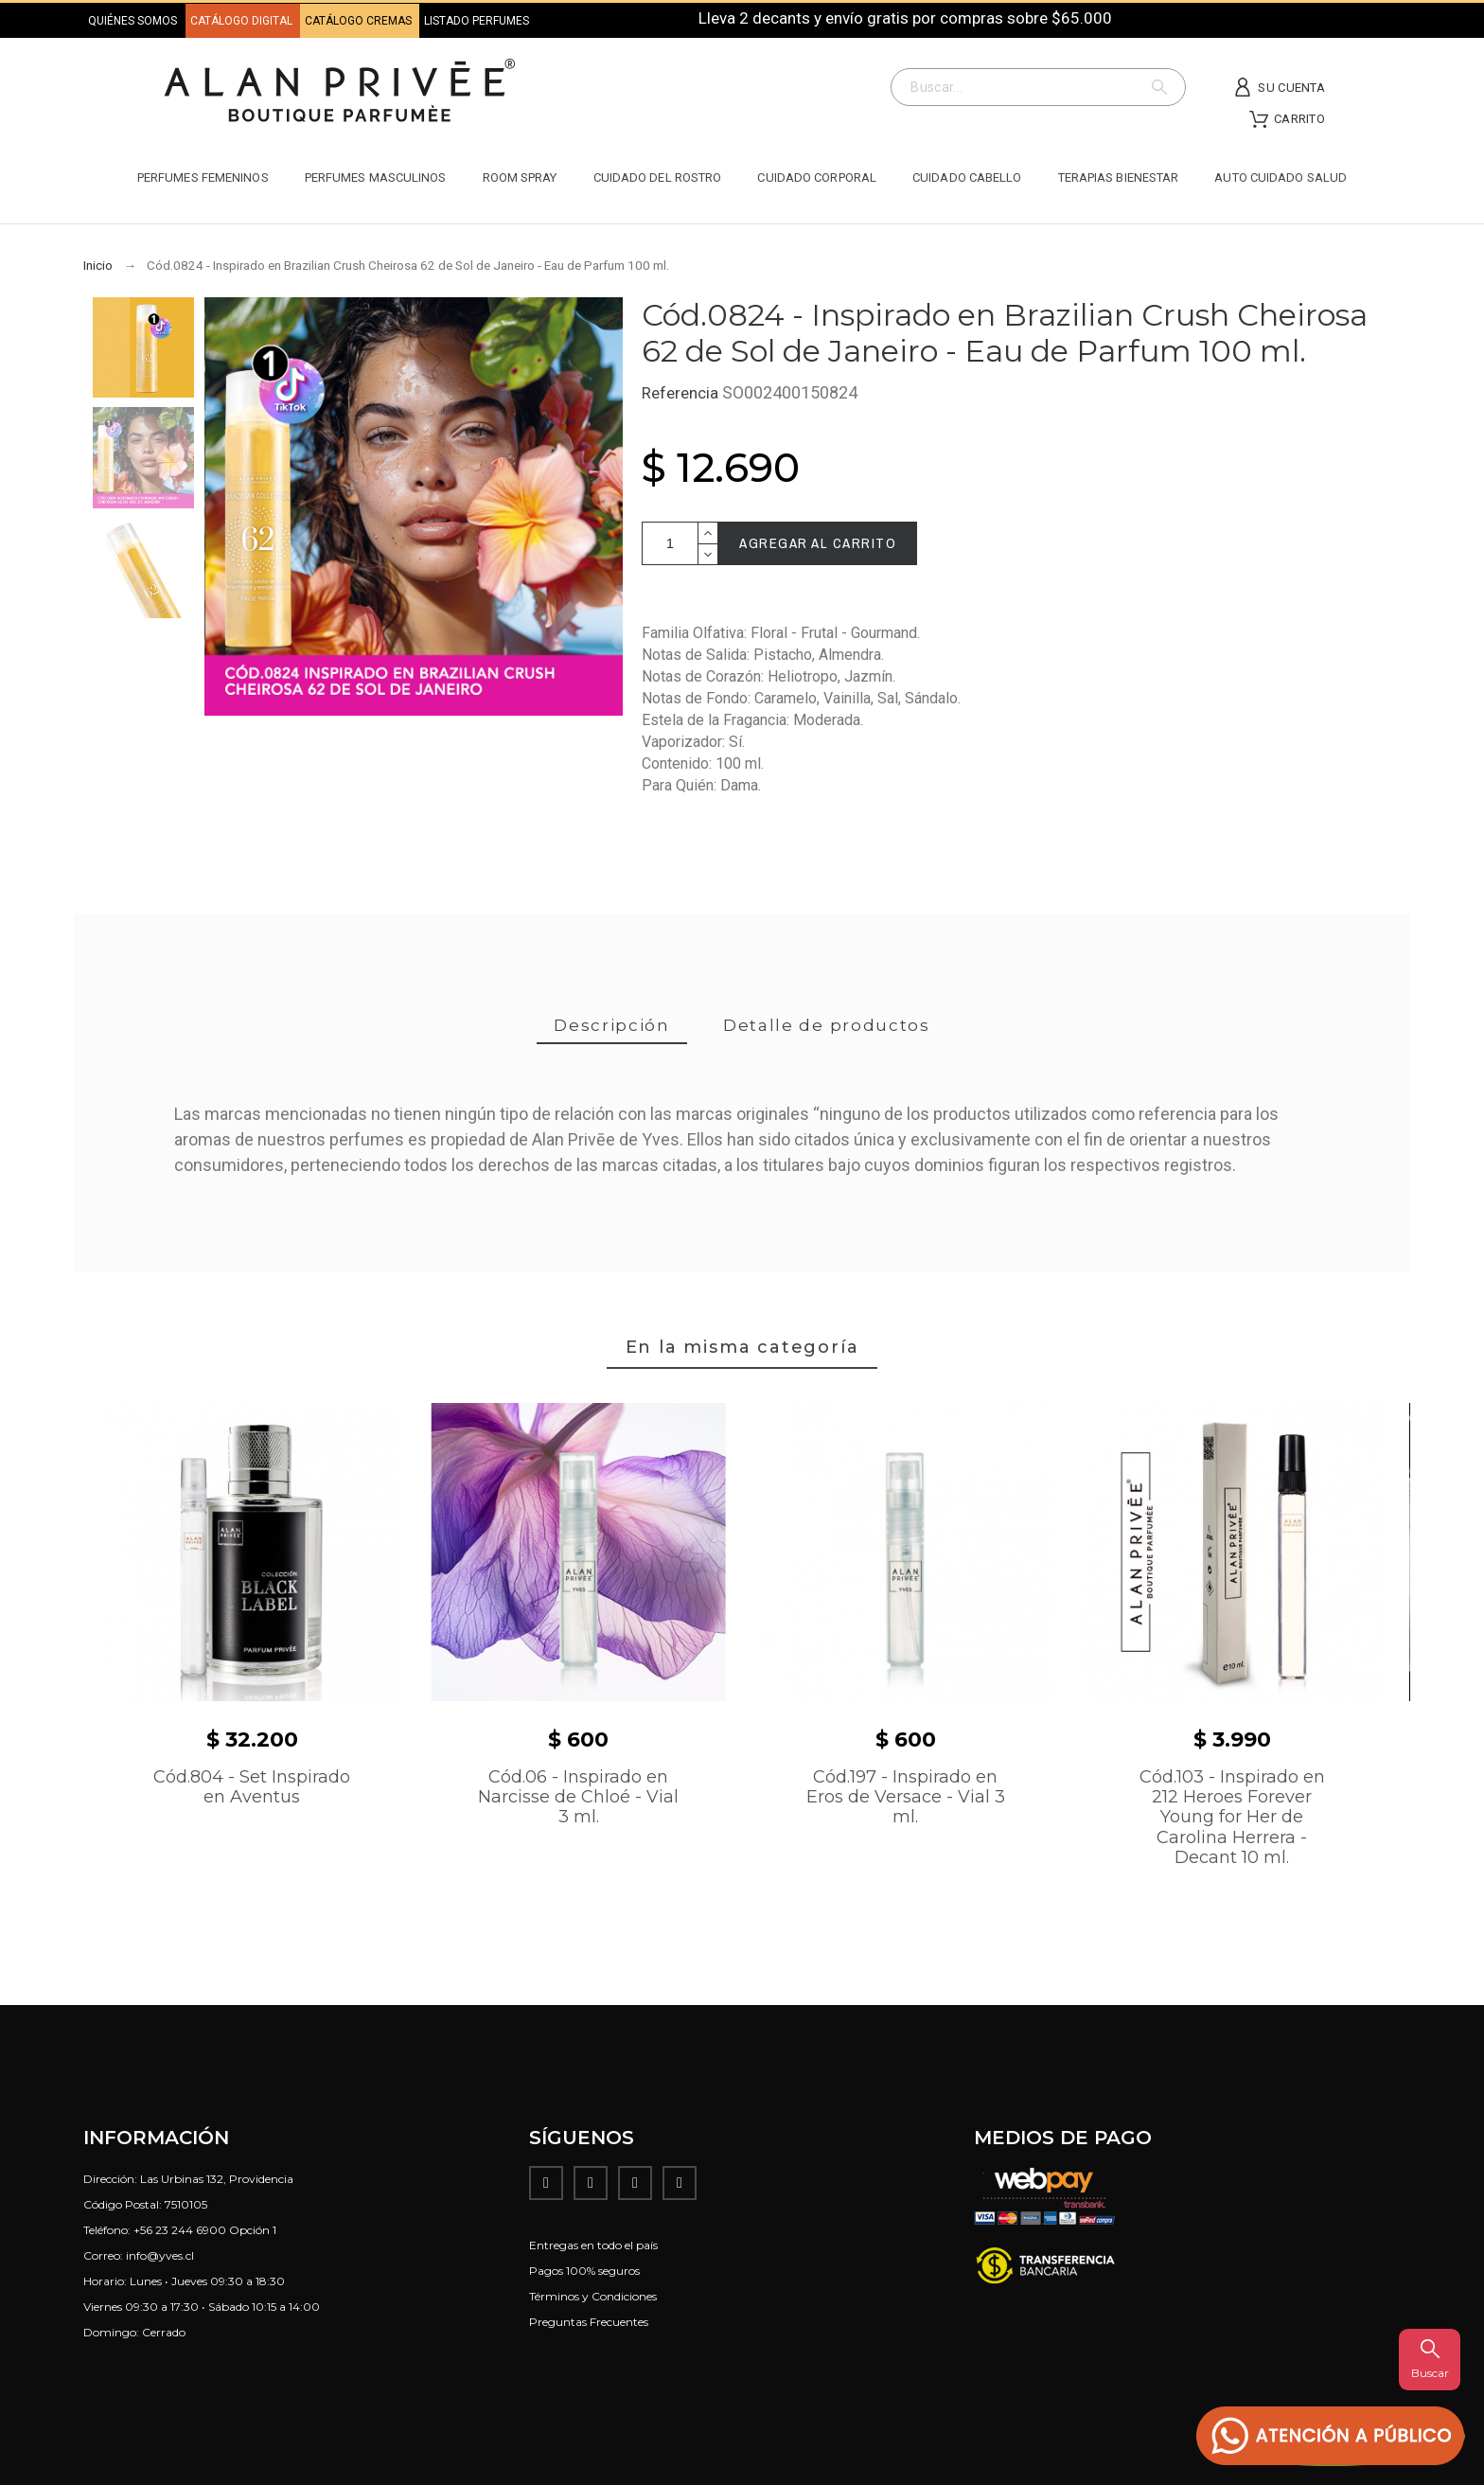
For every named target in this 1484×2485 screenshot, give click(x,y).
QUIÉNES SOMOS (132, 20)
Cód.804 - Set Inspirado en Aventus (251, 1786)
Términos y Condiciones (593, 2296)
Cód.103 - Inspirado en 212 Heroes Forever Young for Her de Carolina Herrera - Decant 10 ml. (1232, 1817)
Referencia (682, 392)
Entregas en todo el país (593, 2245)
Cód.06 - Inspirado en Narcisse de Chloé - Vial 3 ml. (578, 1797)
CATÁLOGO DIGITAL (242, 20)
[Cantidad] (670, 543)
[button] (1330, 2436)
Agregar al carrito (817, 543)
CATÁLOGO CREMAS (360, 20)
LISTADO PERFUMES (476, 20)
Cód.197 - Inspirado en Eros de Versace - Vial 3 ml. (905, 1797)
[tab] (612, 1026)
